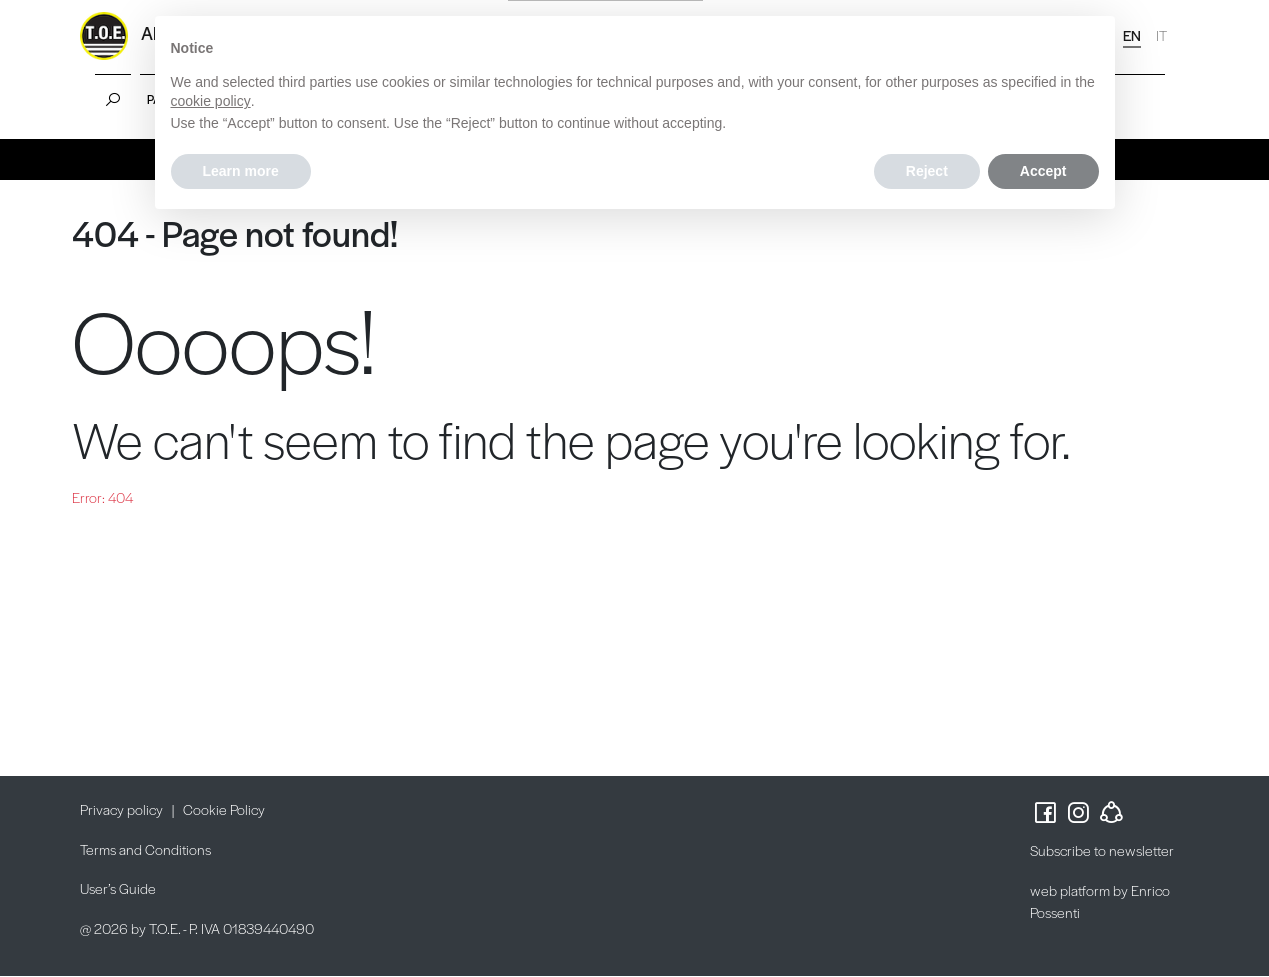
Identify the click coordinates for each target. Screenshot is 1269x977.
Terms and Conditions (145, 849)
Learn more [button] (241, 171)
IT (1161, 35)
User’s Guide (118, 888)
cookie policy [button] (211, 101)
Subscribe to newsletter (1102, 850)
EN (1132, 35)
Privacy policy (121, 809)
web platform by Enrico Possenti (1100, 901)
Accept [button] (1043, 171)
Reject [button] (927, 171)
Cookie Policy (224, 809)
